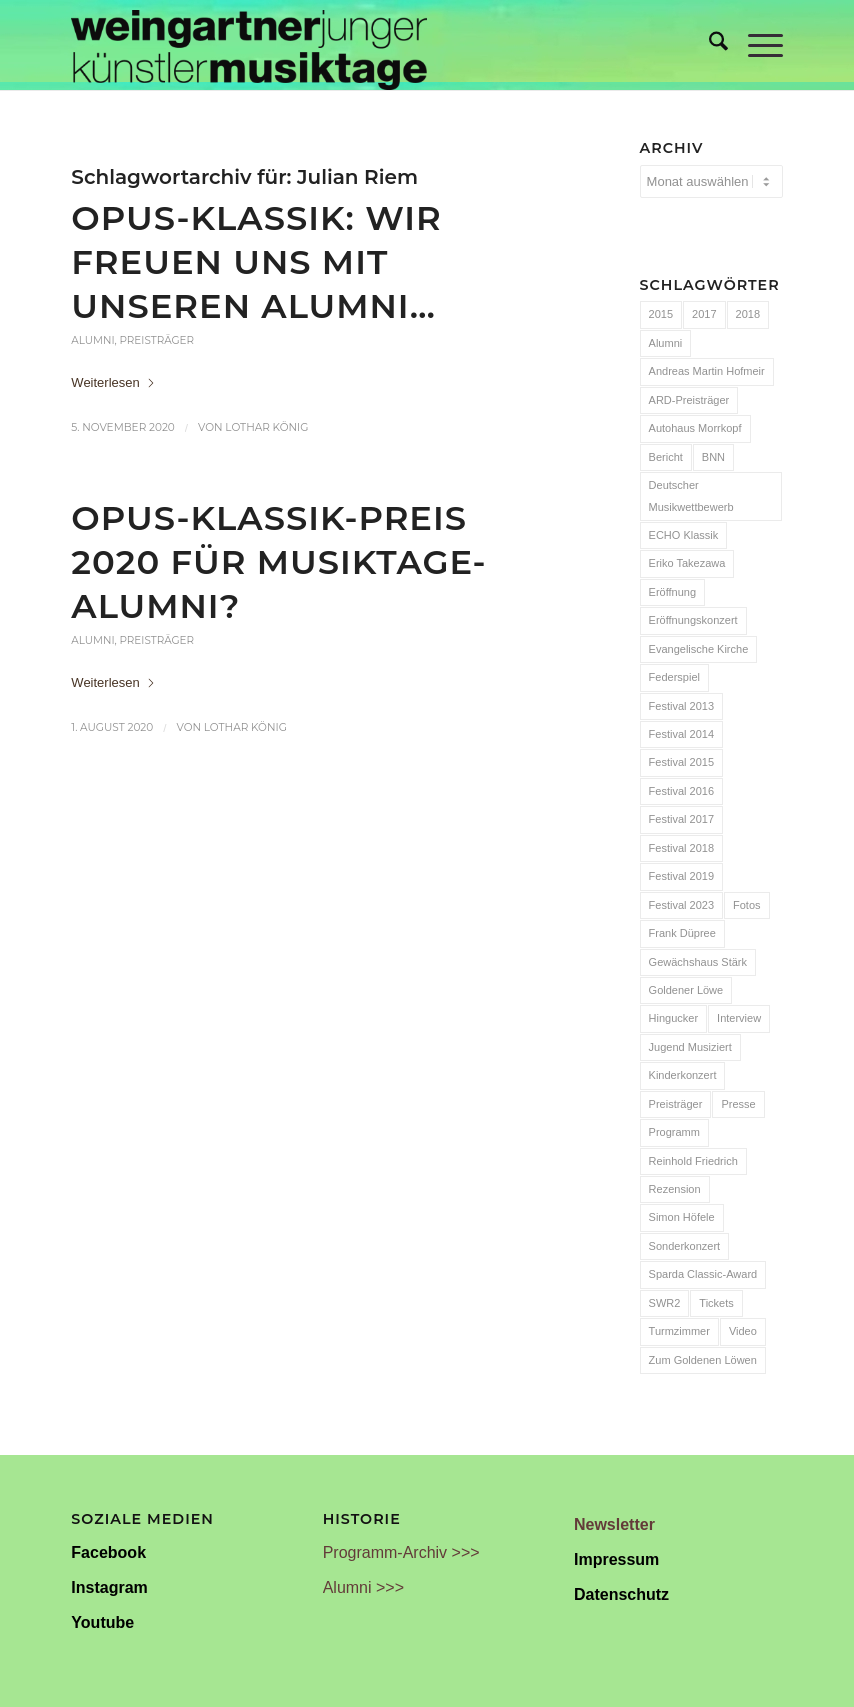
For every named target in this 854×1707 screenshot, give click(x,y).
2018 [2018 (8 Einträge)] (748, 314)
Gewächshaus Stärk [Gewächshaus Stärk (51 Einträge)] (698, 962)
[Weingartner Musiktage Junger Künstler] (248, 45)
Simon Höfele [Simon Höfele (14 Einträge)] (682, 1217)
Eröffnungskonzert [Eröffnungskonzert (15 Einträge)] (693, 620)
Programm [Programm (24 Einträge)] (674, 1132)
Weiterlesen (113, 382)
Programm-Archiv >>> (401, 1552)
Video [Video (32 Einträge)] (743, 1331)
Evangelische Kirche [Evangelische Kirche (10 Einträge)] (699, 649)
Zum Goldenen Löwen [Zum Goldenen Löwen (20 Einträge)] (703, 1360)
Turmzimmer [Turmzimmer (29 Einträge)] (679, 1331)
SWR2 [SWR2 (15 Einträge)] (665, 1303)
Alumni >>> (363, 1587)
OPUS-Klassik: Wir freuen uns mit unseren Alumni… (256, 261)
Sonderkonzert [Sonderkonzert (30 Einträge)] (685, 1246)
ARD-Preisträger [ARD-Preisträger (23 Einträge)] (689, 400)
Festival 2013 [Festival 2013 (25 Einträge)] (681, 706)
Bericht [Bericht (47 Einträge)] (666, 457)
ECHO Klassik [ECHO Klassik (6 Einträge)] (684, 535)
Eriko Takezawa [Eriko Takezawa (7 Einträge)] (687, 563)
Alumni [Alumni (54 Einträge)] (666, 343)
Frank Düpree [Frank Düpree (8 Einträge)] (682, 933)
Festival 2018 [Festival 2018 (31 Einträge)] (681, 848)
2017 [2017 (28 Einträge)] (704, 314)
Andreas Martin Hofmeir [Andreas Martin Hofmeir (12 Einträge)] (707, 371)
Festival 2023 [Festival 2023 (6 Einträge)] (681, 905)
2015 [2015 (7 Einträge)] (661, 314)
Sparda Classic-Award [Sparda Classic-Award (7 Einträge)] (703, 1274)
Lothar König (266, 427)
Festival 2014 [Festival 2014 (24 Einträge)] (681, 734)
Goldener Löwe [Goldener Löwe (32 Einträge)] (686, 990)
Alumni (92, 340)
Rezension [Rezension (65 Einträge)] (675, 1189)
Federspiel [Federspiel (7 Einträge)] (674, 677)
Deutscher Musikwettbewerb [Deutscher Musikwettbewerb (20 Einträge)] (691, 495)
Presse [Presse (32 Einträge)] (738, 1104)
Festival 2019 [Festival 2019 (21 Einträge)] (681, 876)
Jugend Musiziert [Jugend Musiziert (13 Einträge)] (690, 1047)
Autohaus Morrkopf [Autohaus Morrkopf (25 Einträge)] (695, 428)
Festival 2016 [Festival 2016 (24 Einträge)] (681, 791)
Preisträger (156, 340)
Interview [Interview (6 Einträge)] (739, 1018)
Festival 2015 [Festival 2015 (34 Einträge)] (681, 762)
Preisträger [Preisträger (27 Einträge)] (676, 1104)
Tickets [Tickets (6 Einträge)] (716, 1303)
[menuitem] (708, 45)
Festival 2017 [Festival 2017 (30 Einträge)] (681, 819)
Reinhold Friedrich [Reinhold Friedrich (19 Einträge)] (693, 1161)
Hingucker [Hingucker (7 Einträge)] (674, 1018)
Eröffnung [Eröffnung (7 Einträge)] (673, 592)
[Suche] (708, 45)
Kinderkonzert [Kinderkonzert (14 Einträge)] (683, 1075)
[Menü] (755, 45)
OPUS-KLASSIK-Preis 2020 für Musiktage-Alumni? (278, 561)
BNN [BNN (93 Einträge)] (713, 457)
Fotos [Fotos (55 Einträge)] (747, 905)
